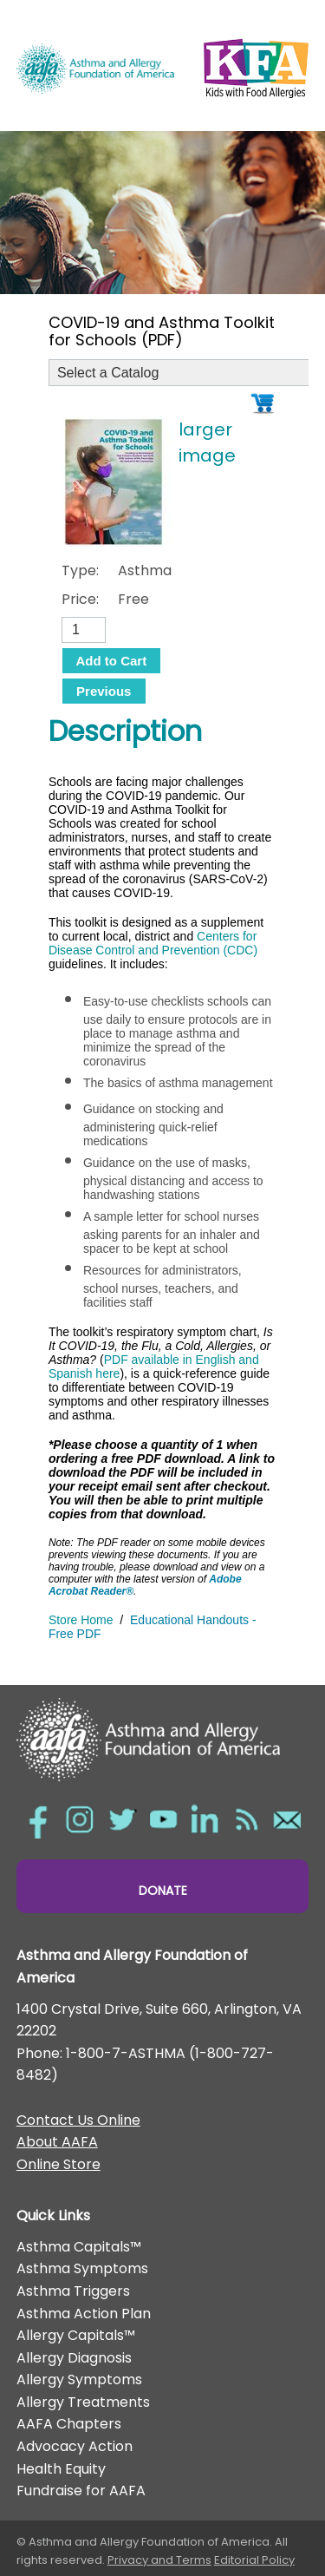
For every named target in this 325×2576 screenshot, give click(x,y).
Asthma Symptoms (82, 2268)
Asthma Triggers (73, 2291)
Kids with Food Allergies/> (256, 66)
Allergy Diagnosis (74, 2358)
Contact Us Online (78, 2120)
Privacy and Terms (159, 2560)
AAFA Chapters (68, 2424)
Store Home (81, 1620)
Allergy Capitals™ (75, 2335)
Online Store (58, 2164)
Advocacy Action (74, 2446)
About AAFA (57, 2142)
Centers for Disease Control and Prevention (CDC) (153, 943)
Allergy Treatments (83, 2402)
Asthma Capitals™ (78, 2247)
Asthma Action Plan (83, 2314)
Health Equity (61, 2469)
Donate (163, 1890)
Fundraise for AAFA (81, 2491)
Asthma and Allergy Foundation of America (95, 68)
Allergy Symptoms (79, 2379)
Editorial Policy (254, 2560)
